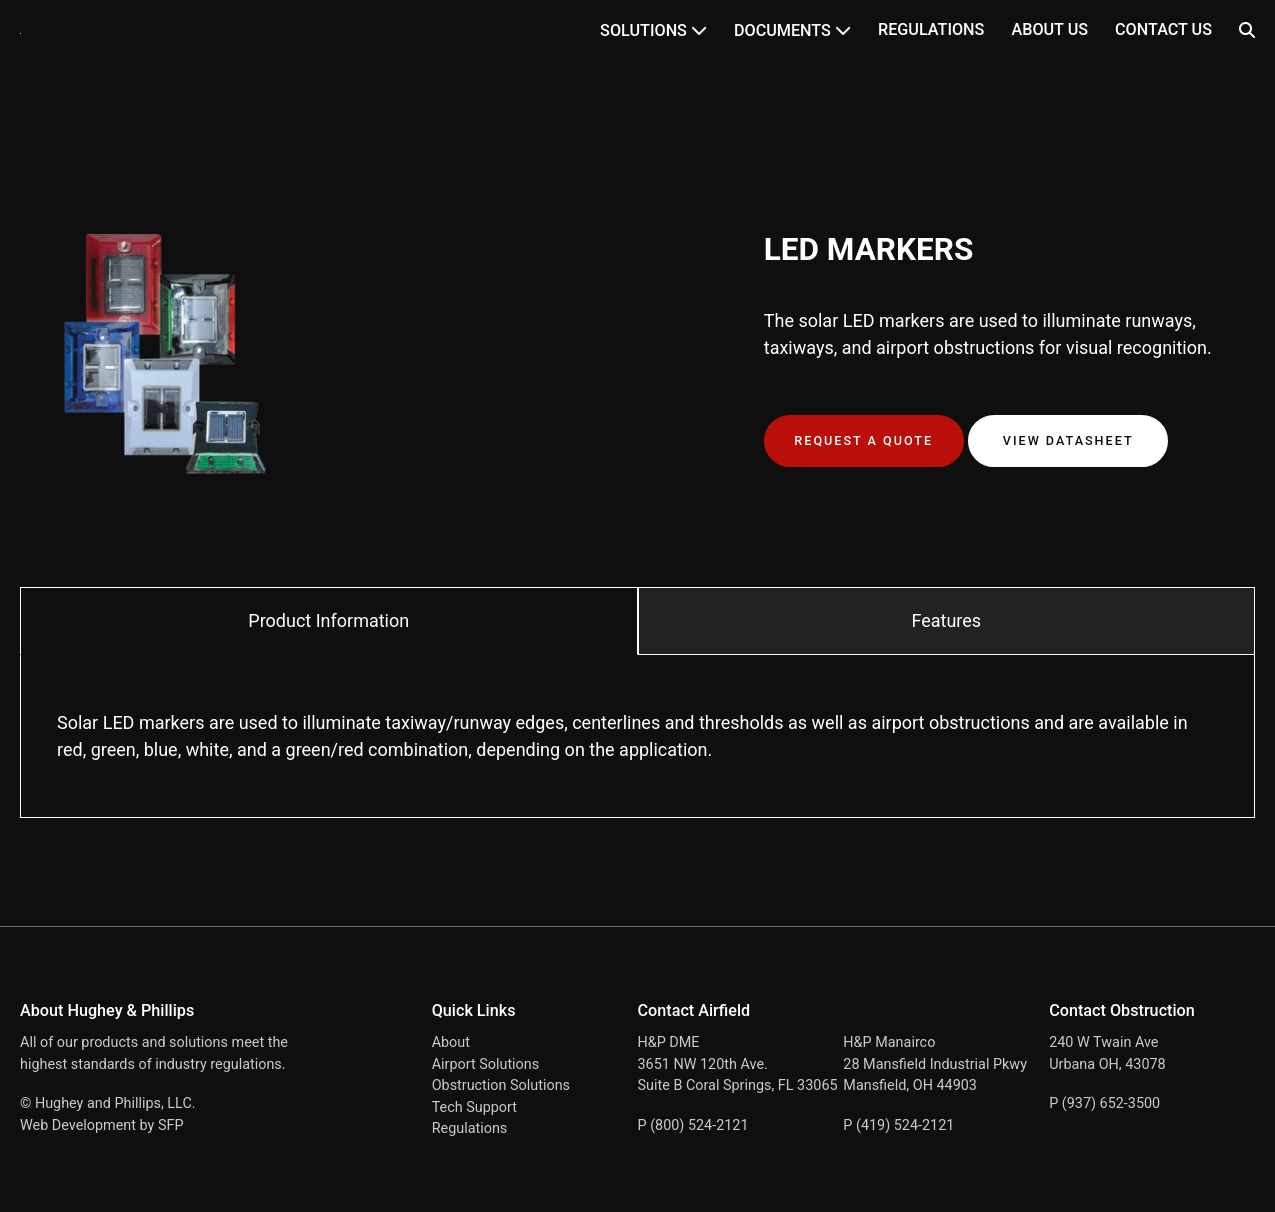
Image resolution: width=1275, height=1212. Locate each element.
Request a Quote (863, 440)
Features (946, 620)
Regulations (931, 29)
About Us (1049, 29)
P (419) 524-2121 (898, 1125)
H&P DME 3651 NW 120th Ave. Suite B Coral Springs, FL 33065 (738, 1064)
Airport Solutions (486, 1064)
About (451, 1042)
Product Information (328, 620)
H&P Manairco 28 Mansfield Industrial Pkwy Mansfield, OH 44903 (935, 1064)
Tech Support (474, 1107)
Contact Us (1163, 29)
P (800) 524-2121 (693, 1125)
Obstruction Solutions (501, 1085)
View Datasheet (1068, 440)
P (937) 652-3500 (1104, 1103)
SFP (171, 1125)
